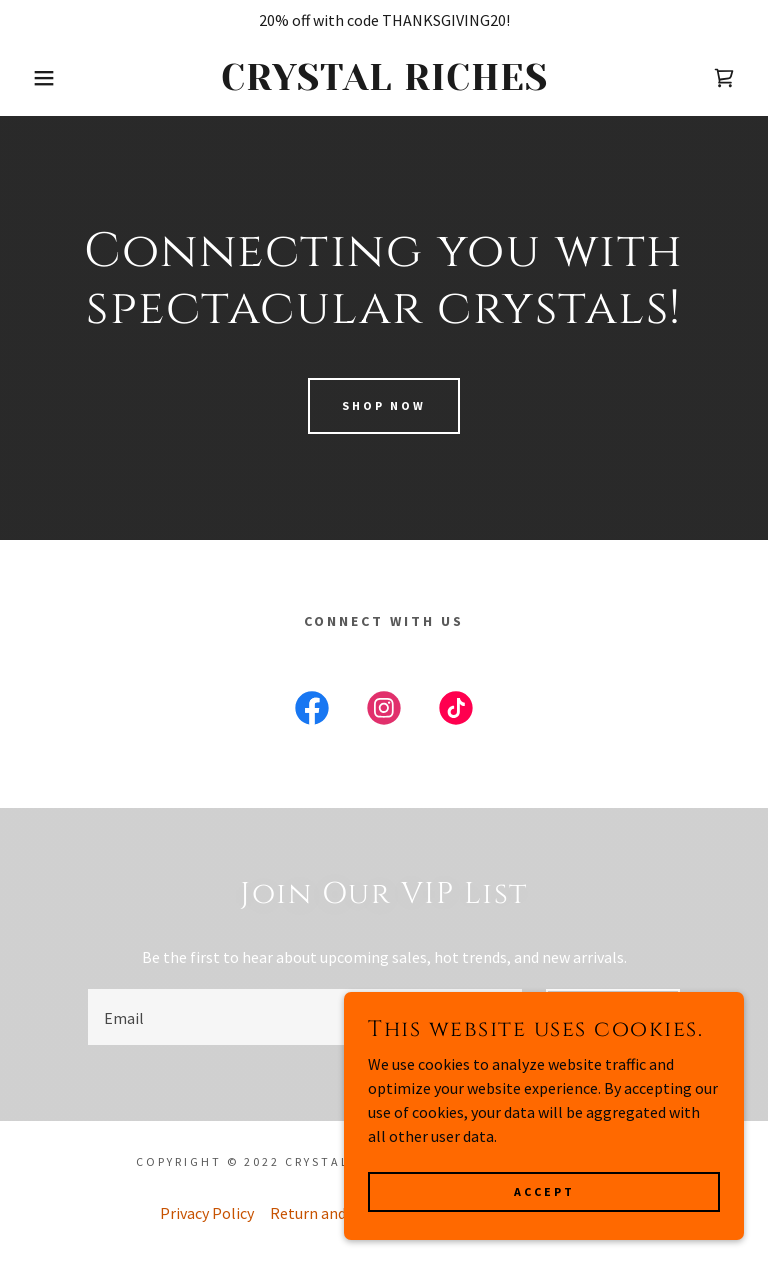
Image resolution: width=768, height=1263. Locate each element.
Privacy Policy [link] (207, 1213)
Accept (544, 1191)
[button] (38, 78)
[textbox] (305, 1017)
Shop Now (384, 405)
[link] (384, 84)
